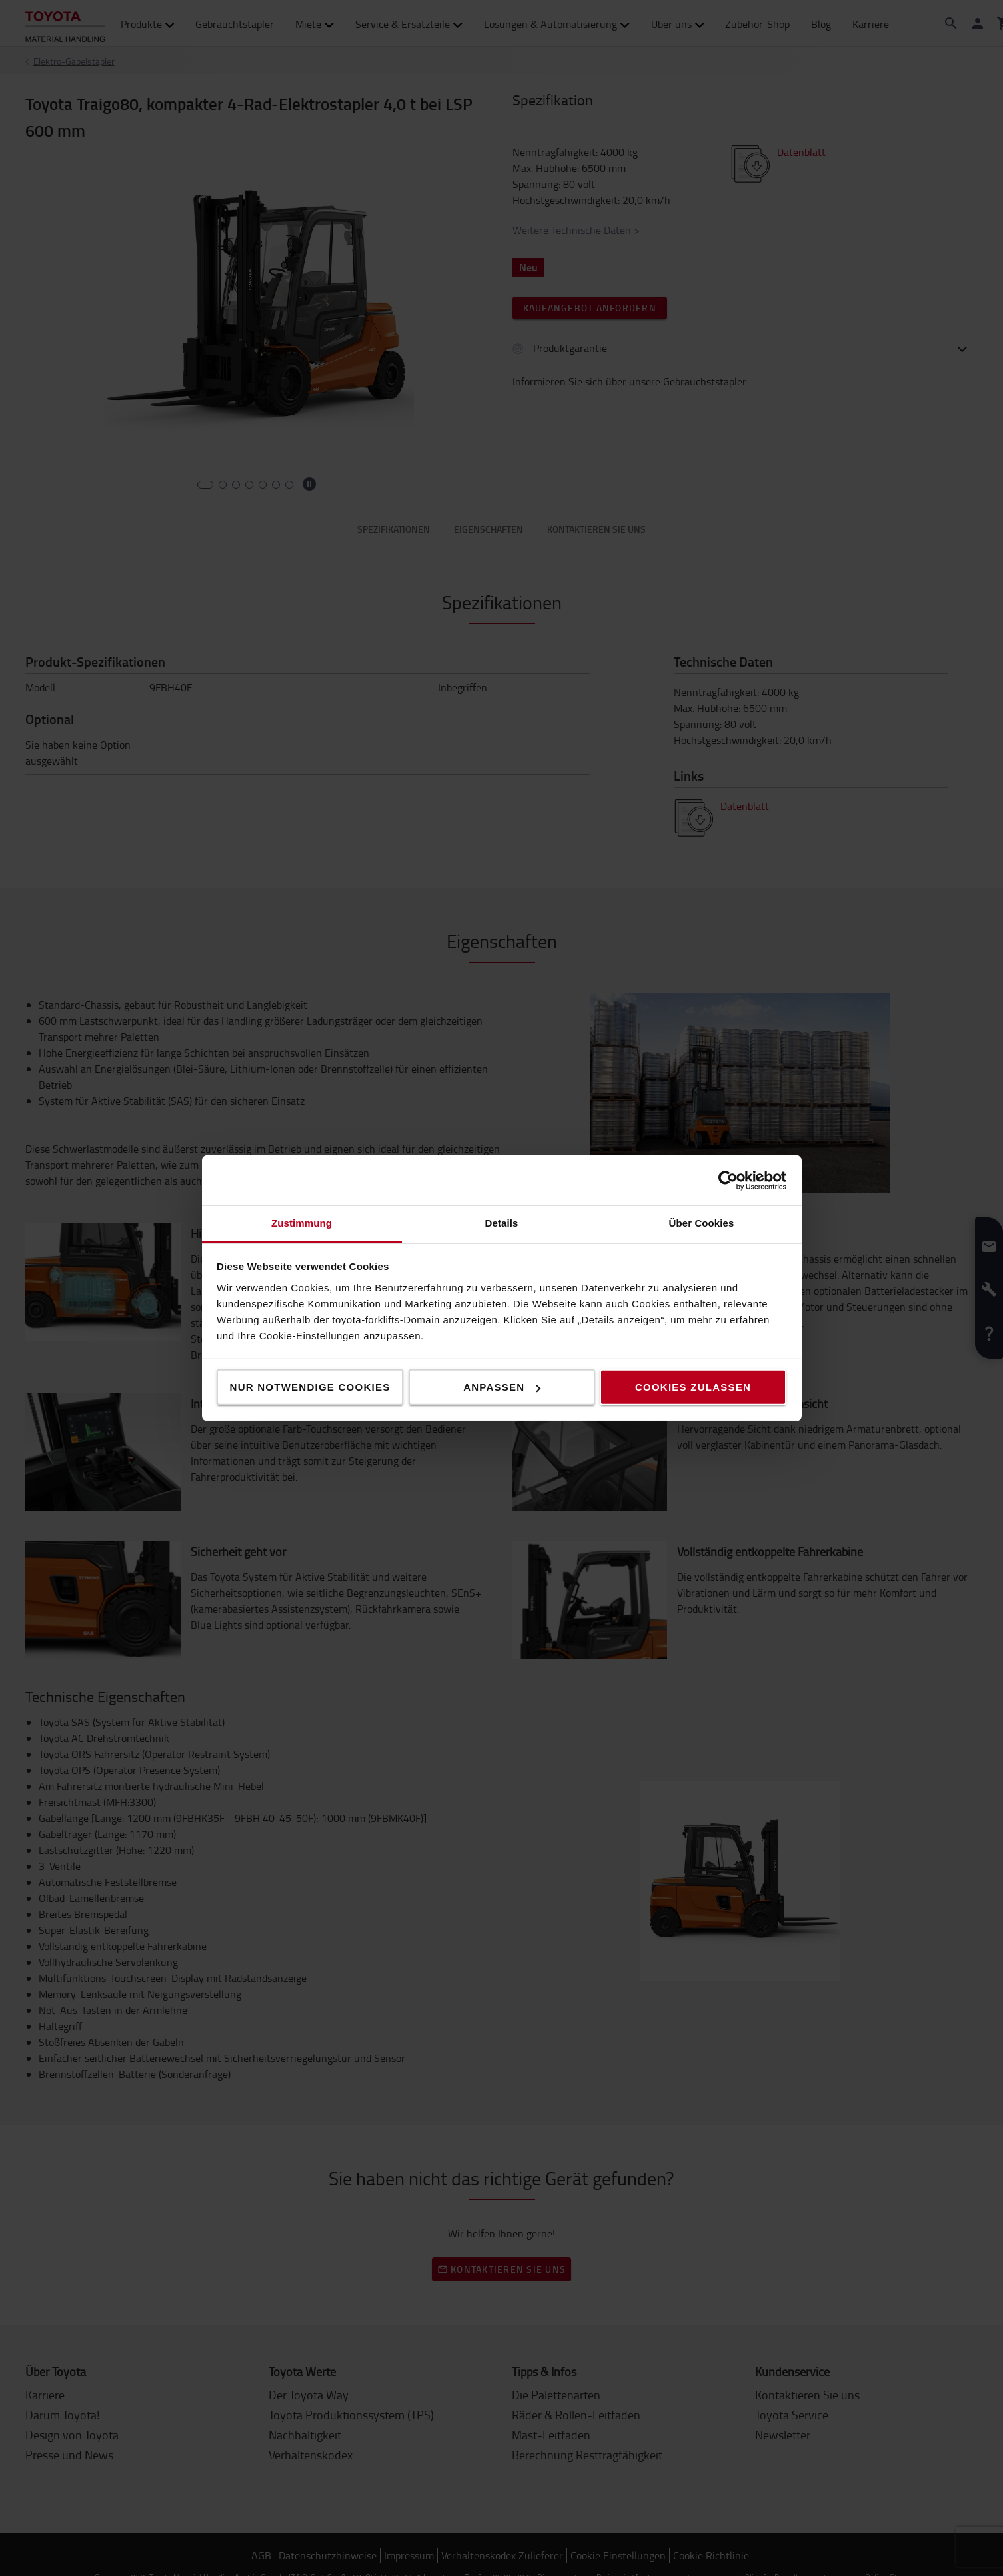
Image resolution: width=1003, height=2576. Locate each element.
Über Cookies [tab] (701, 1223)
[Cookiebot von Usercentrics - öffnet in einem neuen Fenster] (728, 1180)
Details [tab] (501, 1223)
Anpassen (501, 1387)
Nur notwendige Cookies (310, 1387)
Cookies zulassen (693, 1387)
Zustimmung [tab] (301, 1223)
